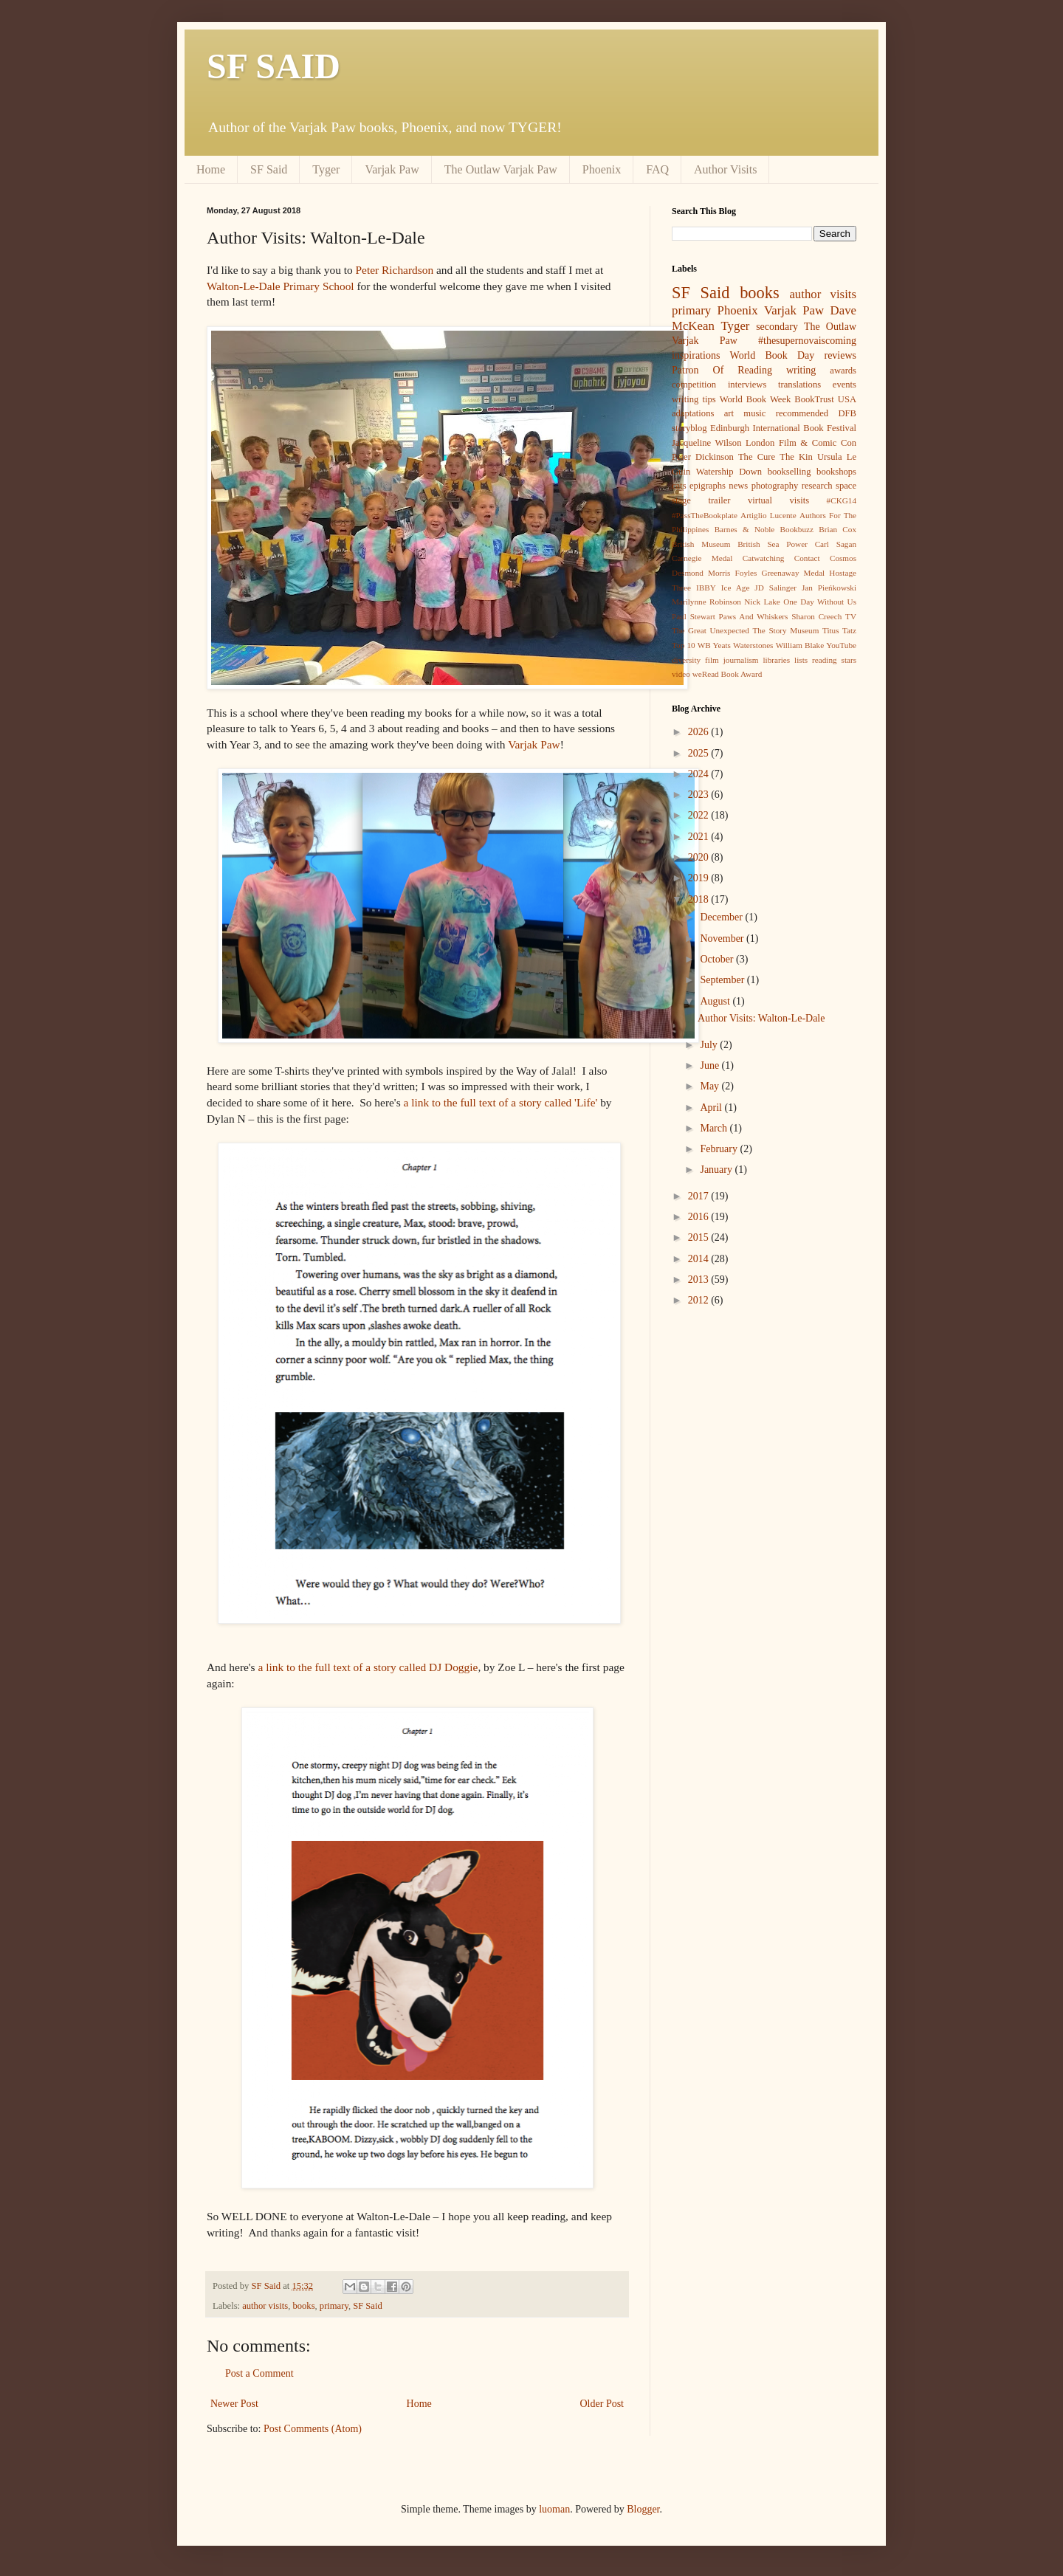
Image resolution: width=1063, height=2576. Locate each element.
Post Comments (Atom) (313, 2428)
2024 (700, 773)
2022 (700, 815)
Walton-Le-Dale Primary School (280, 286)
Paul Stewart (693, 616)
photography (775, 486)
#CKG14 (841, 500)
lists (801, 659)
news (738, 486)
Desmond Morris (701, 572)
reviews (840, 355)
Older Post (602, 2403)
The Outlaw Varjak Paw (500, 169)
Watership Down (729, 471)
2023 (700, 794)
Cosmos (843, 558)
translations (799, 384)
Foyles (746, 572)
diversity (686, 659)
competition (694, 384)
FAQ (657, 169)
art (729, 413)
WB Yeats (714, 645)
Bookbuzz (796, 529)
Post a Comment (259, 2373)
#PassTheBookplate (704, 515)
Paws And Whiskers (753, 616)
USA (847, 399)
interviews (747, 384)
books (303, 2306)
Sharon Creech (816, 616)
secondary (777, 326)
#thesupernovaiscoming (807, 340)
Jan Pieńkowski (829, 587)
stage (681, 500)
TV (850, 616)
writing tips (694, 399)
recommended (802, 413)
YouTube (841, 645)
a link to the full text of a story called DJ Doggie (368, 1667)
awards (843, 370)
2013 (700, 1279)
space (846, 486)
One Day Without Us (819, 601)
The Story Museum (785, 630)
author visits (265, 2306)
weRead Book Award (727, 673)
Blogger (643, 2509)
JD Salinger (775, 587)
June (710, 1065)
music (754, 413)
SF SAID (273, 66)
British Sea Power (772, 544)
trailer (719, 500)
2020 (700, 857)
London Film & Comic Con (801, 443)
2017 (700, 1196)
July (710, 1044)
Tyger (326, 169)
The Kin (796, 457)
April (712, 1107)
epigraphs (707, 486)
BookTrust (813, 399)
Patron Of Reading (722, 370)
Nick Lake (762, 601)
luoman (554, 2509)
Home (210, 169)
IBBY (706, 587)
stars (849, 659)
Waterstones (753, 645)
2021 (700, 836)
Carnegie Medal (702, 558)
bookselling (789, 471)
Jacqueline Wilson (706, 443)
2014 (700, 1258)
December (722, 917)
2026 (700, 731)
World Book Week (755, 399)
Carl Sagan (835, 544)
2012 (700, 1300)
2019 (700, 878)
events (844, 384)
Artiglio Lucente (768, 515)
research (817, 486)
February (720, 1148)
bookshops (836, 471)
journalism (741, 659)
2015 (700, 1237)
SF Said (268, 169)
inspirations (696, 355)
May (710, 1086)
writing (801, 370)
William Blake (800, 645)
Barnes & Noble (745, 529)
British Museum (701, 544)
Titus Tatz (839, 630)
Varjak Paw (392, 169)
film (712, 659)
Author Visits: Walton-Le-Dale (761, 1018)
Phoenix (601, 169)
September (723, 979)
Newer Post (234, 2403)
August (716, 1001)
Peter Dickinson (703, 457)
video (681, 673)
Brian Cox (837, 529)
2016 (700, 1216)
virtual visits (778, 500)
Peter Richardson (395, 270)
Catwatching (764, 558)
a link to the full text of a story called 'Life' (500, 1102)
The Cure (756, 457)
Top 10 (683, 645)
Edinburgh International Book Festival (783, 428)
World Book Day (772, 355)
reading (824, 659)
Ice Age (735, 587)
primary (334, 2306)
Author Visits (725, 169)
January (717, 1169)
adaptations (693, 413)
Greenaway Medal (793, 572)
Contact (807, 558)
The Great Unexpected (710, 630)
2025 (700, 753)
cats (679, 486)
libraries (776, 659)
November (723, 938)
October (718, 959)
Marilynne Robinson (706, 601)
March (714, 1128)
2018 (700, 899)
